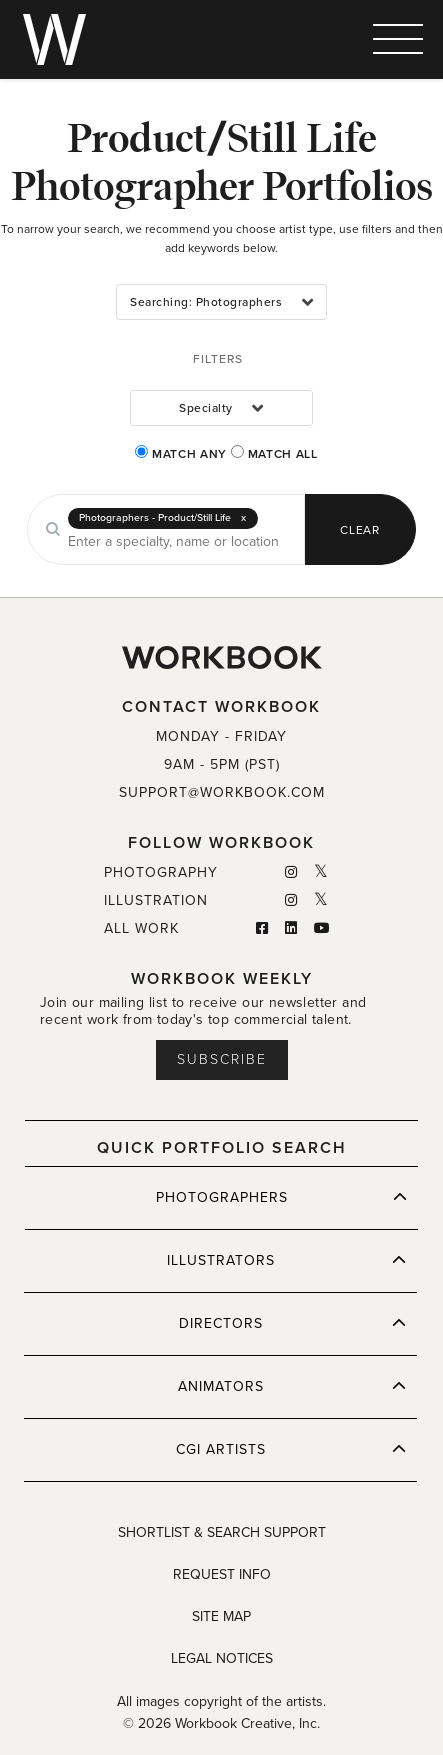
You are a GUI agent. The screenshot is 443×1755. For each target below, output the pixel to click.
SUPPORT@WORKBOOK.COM (222, 792)
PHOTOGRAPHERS (282, 1197)
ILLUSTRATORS (287, 1260)
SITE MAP (221, 1616)
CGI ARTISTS (291, 1449)
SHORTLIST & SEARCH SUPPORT (222, 1532)
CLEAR (360, 530)
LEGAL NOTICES (222, 1658)
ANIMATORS (292, 1386)
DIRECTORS (293, 1323)
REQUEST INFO (222, 1574)
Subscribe (222, 1059)
